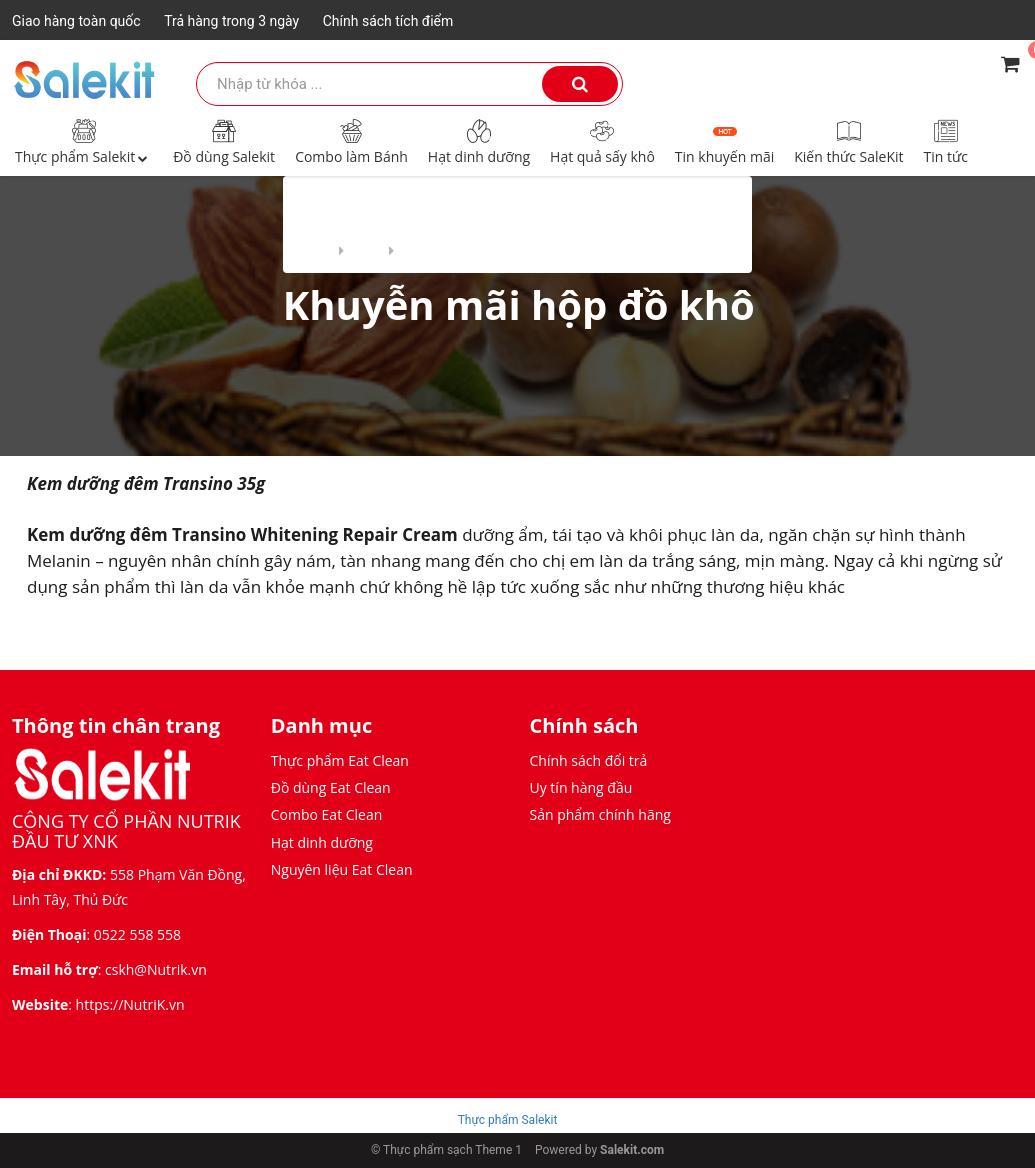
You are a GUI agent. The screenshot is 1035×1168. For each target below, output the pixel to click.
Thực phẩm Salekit (84, 141)
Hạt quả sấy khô (602, 141)
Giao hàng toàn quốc (76, 21)
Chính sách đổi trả (589, 760)
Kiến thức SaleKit (848, 141)
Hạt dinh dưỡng (479, 141)
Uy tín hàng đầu (581, 787)
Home (307, 248)
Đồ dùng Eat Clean (331, 787)
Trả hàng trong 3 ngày (231, 21)
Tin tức (946, 141)
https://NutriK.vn (130, 1004)
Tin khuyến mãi (724, 141)
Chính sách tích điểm (388, 21)
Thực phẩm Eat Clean (340, 760)
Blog (366, 248)
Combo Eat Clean (327, 814)
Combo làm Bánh (351, 141)
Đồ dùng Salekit (224, 141)
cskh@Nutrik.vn (156, 969)
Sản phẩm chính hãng (600, 814)
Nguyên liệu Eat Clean (342, 869)
